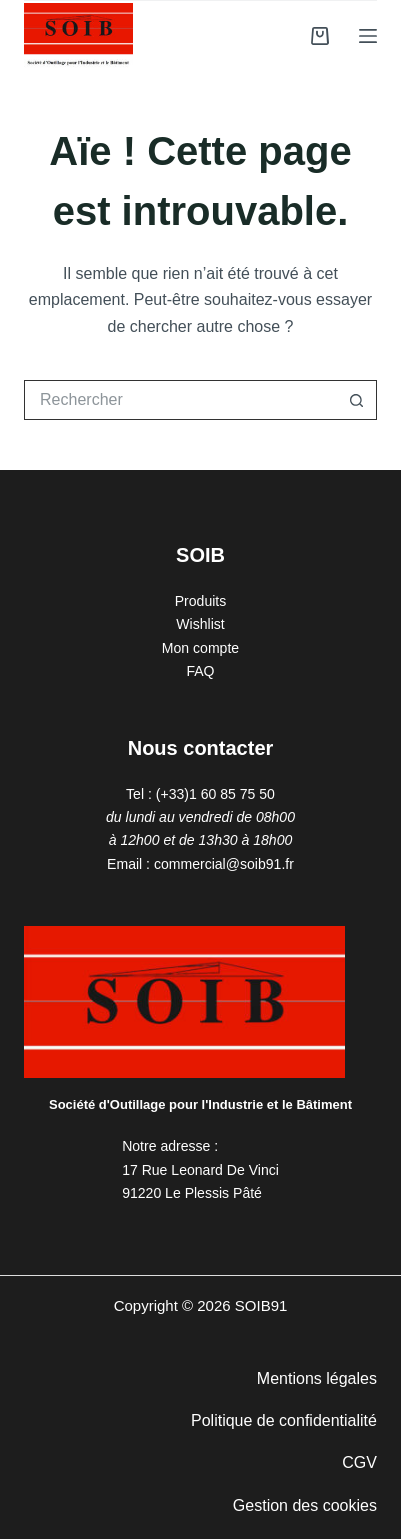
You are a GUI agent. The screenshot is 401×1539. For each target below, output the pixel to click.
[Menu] (368, 36)
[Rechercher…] (180, 400)
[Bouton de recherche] (357, 400)
